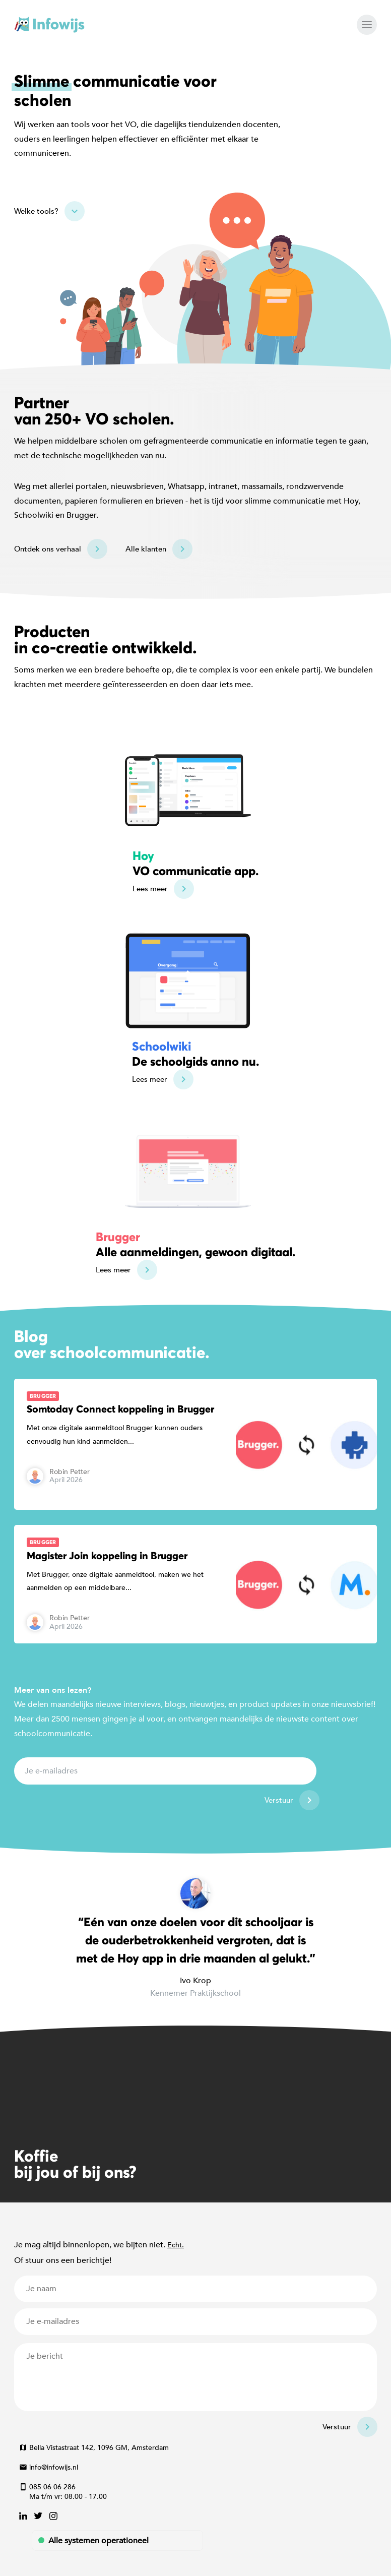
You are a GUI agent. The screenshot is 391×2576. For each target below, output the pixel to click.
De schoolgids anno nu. (195, 1053)
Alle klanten (145, 549)
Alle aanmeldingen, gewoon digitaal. (195, 1244)
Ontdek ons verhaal (47, 549)
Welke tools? (36, 211)
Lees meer (150, 889)
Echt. (175, 2245)
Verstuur (279, 1800)
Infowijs (49, 24)
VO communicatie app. (195, 863)
